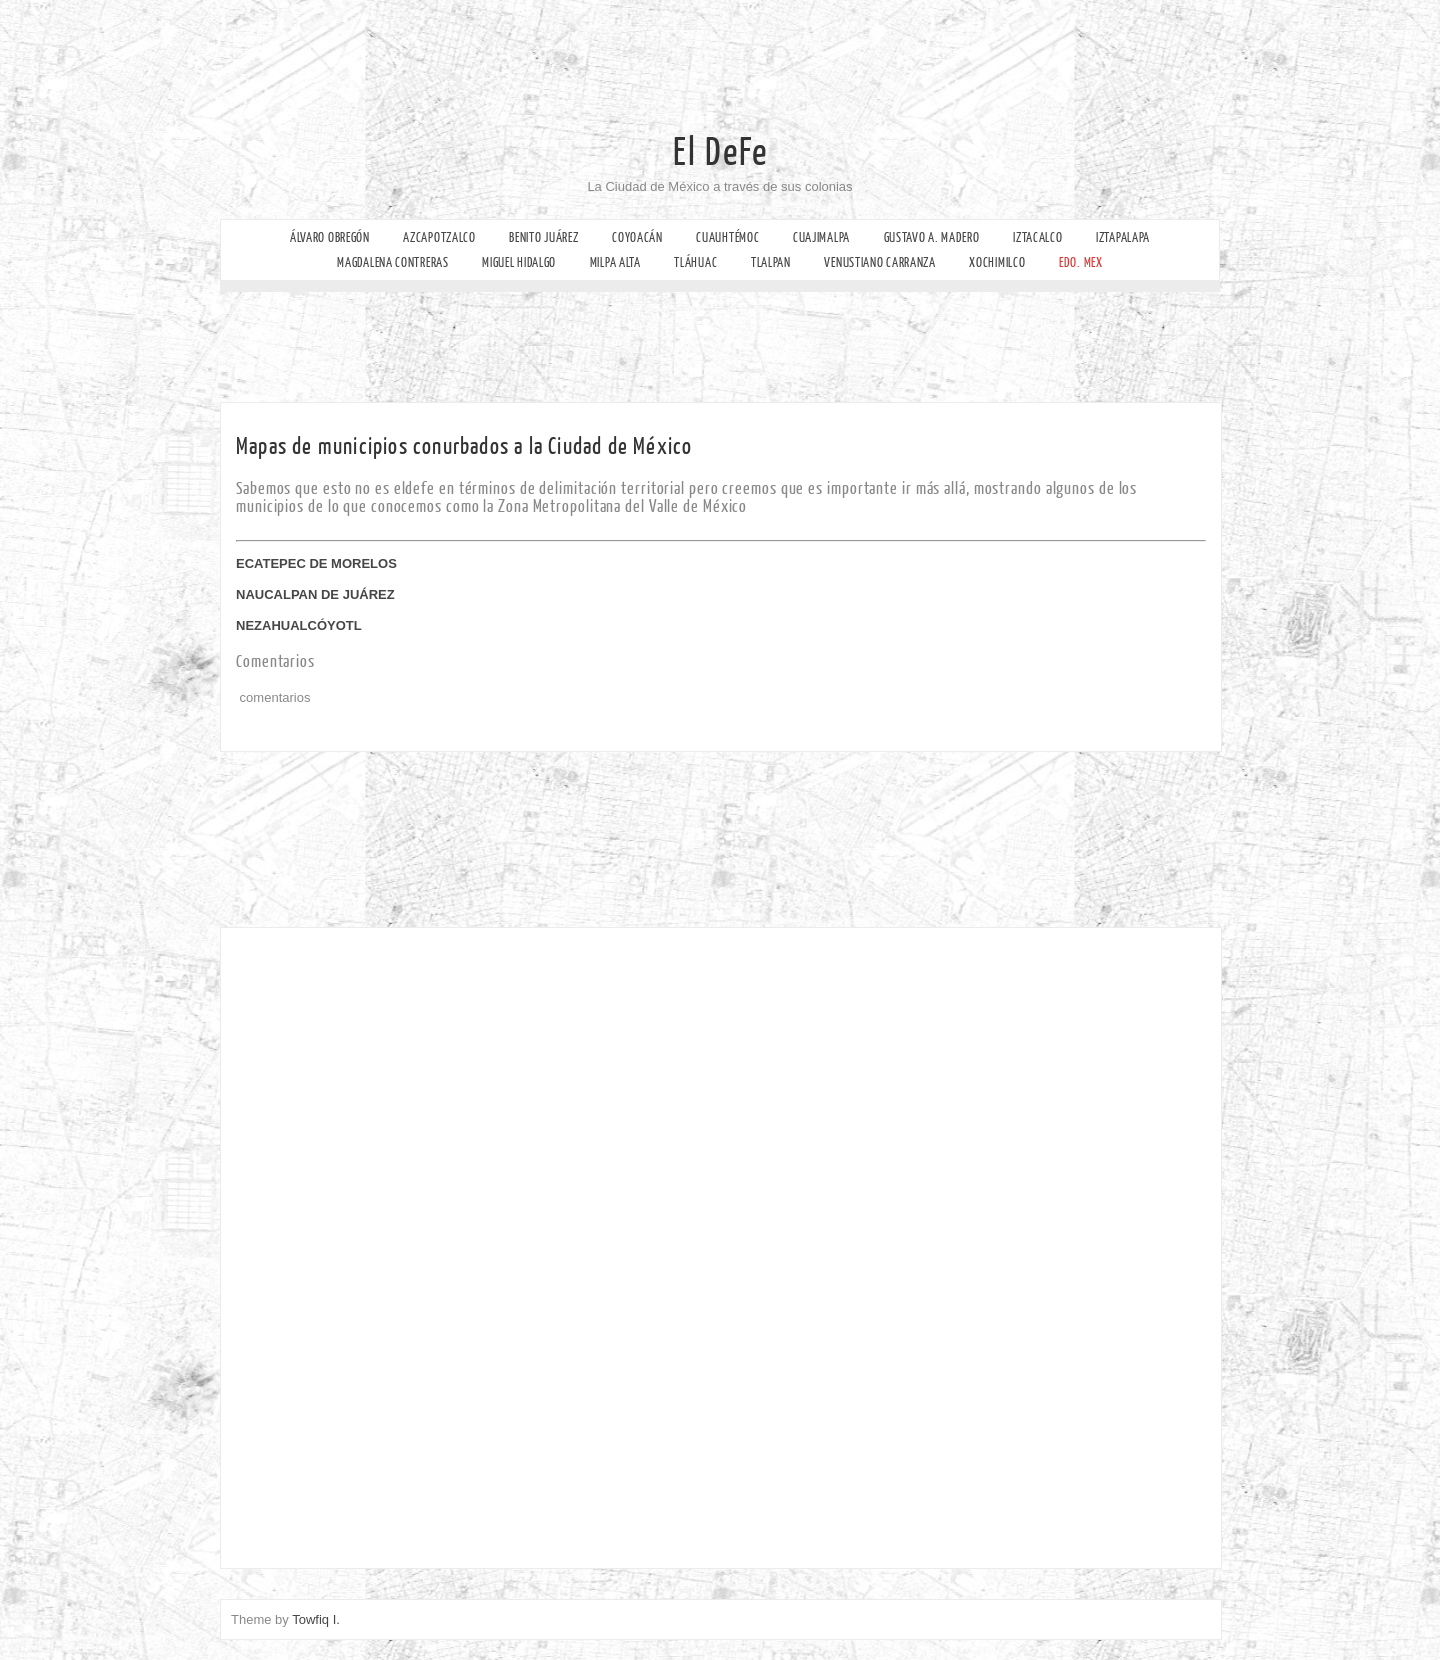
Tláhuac (695, 262)
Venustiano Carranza (879, 262)
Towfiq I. (316, 1619)
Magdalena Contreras (392, 262)
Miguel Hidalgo (519, 262)
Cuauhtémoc (727, 237)
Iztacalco (1037, 237)
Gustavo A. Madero (932, 237)
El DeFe (720, 153)
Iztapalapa (1123, 237)
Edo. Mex (1081, 262)
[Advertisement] (745, 45)
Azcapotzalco (439, 237)
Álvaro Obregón (330, 237)
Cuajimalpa (821, 237)
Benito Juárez (543, 237)
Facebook (17, 226)
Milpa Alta (615, 262)
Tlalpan (771, 262)
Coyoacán (637, 237)
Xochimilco (997, 262)
